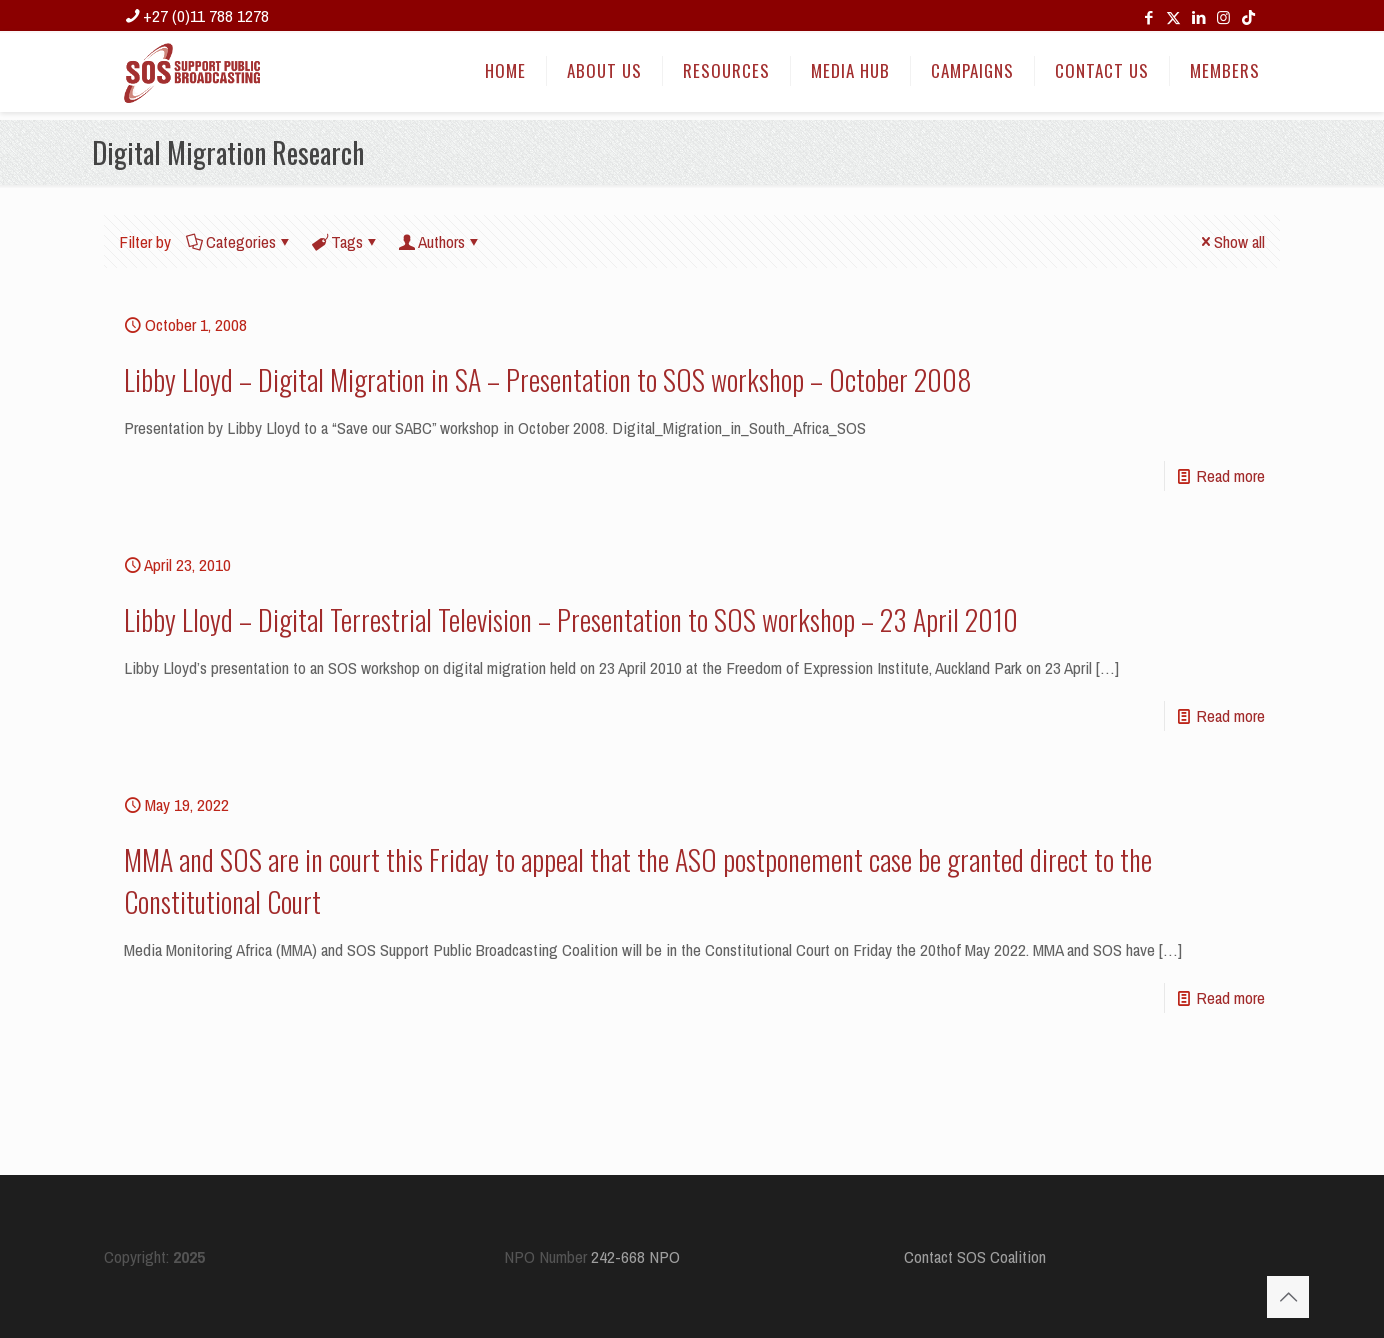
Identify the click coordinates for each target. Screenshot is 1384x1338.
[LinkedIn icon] (1198, 17)
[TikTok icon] (1248, 17)
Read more (1230, 475)
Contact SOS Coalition (975, 1256)
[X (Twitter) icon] (1173, 17)
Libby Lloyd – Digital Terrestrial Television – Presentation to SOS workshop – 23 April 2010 (571, 619)
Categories (239, 241)
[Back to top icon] (1288, 1297)
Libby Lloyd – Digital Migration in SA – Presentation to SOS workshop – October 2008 (548, 379)
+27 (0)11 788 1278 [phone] (206, 15)
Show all (1231, 241)
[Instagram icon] (1223, 17)
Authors (440, 241)
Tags (345, 241)
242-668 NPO (635, 1256)
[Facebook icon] (1148, 17)
